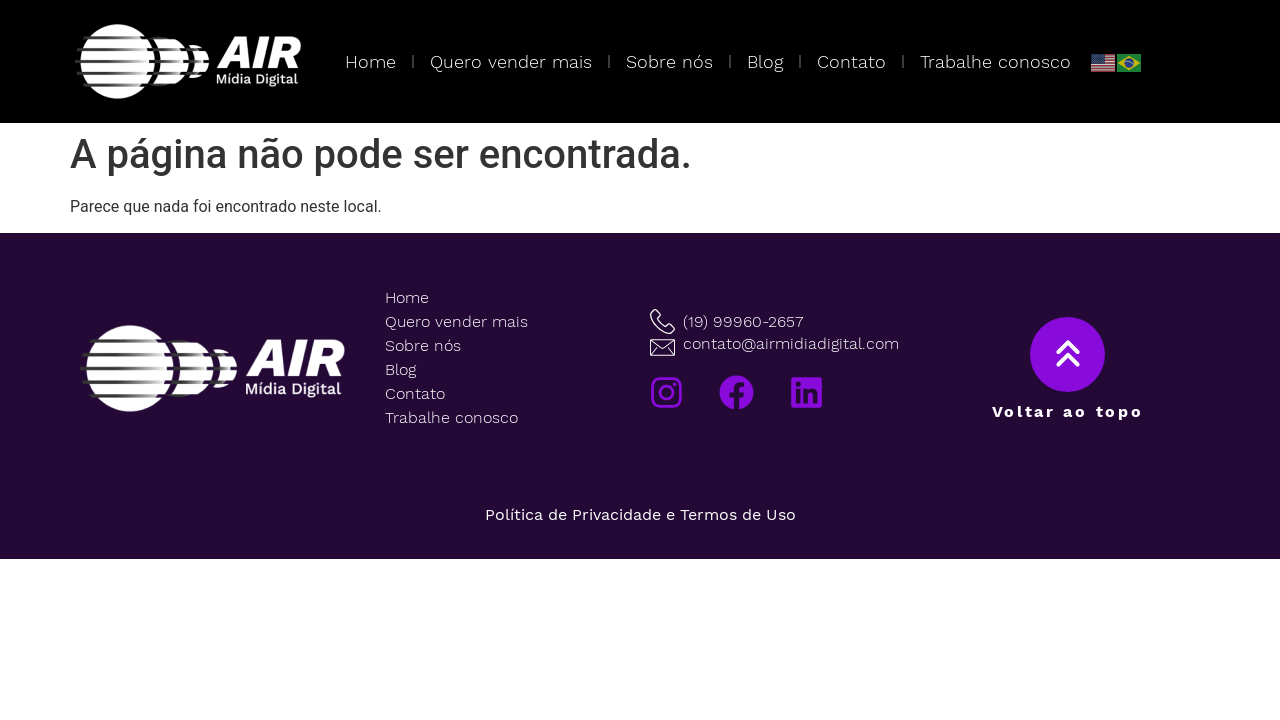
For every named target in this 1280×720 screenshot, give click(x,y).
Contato (851, 61)
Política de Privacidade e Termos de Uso (640, 514)
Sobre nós (669, 61)
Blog (765, 61)
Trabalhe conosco (995, 61)
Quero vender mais (511, 61)
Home (370, 61)
